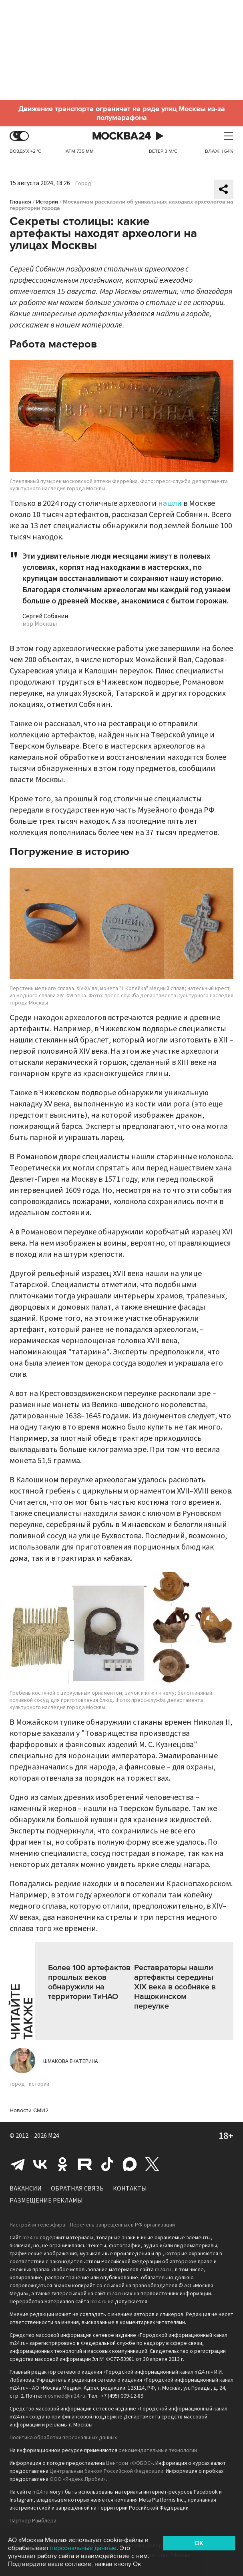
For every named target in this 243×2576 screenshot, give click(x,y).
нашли (170, 503)
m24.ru (30, 2238)
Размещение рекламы (46, 2200)
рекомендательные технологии (157, 2450)
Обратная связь (77, 2188)
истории (39, 2084)
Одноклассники (62, 2164)
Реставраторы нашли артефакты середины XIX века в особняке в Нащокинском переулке (175, 1987)
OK (199, 2543)
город (17, 2084)
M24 (53, 2135)
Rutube (85, 2164)
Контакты (130, 2188)
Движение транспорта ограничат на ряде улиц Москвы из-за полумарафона (121, 113)
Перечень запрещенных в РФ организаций (122, 2225)
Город (83, 184)
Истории (47, 201)
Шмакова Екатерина (70, 2061)
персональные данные (83, 2548)
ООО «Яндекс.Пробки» (78, 2479)
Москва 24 (122, 136)
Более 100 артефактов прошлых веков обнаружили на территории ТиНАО (89, 1982)
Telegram (18, 2164)
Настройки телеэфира (37, 2225)
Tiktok (107, 2164)
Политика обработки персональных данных (63, 2438)
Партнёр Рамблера (33, 2521)
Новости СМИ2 (29, 2110)
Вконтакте (40, 2164)
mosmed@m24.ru (64, 2396)
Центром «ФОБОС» (129, 2463)
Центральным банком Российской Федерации (106, 2471)
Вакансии (26, 2188)
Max (130, 2164)
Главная (20, 201)
